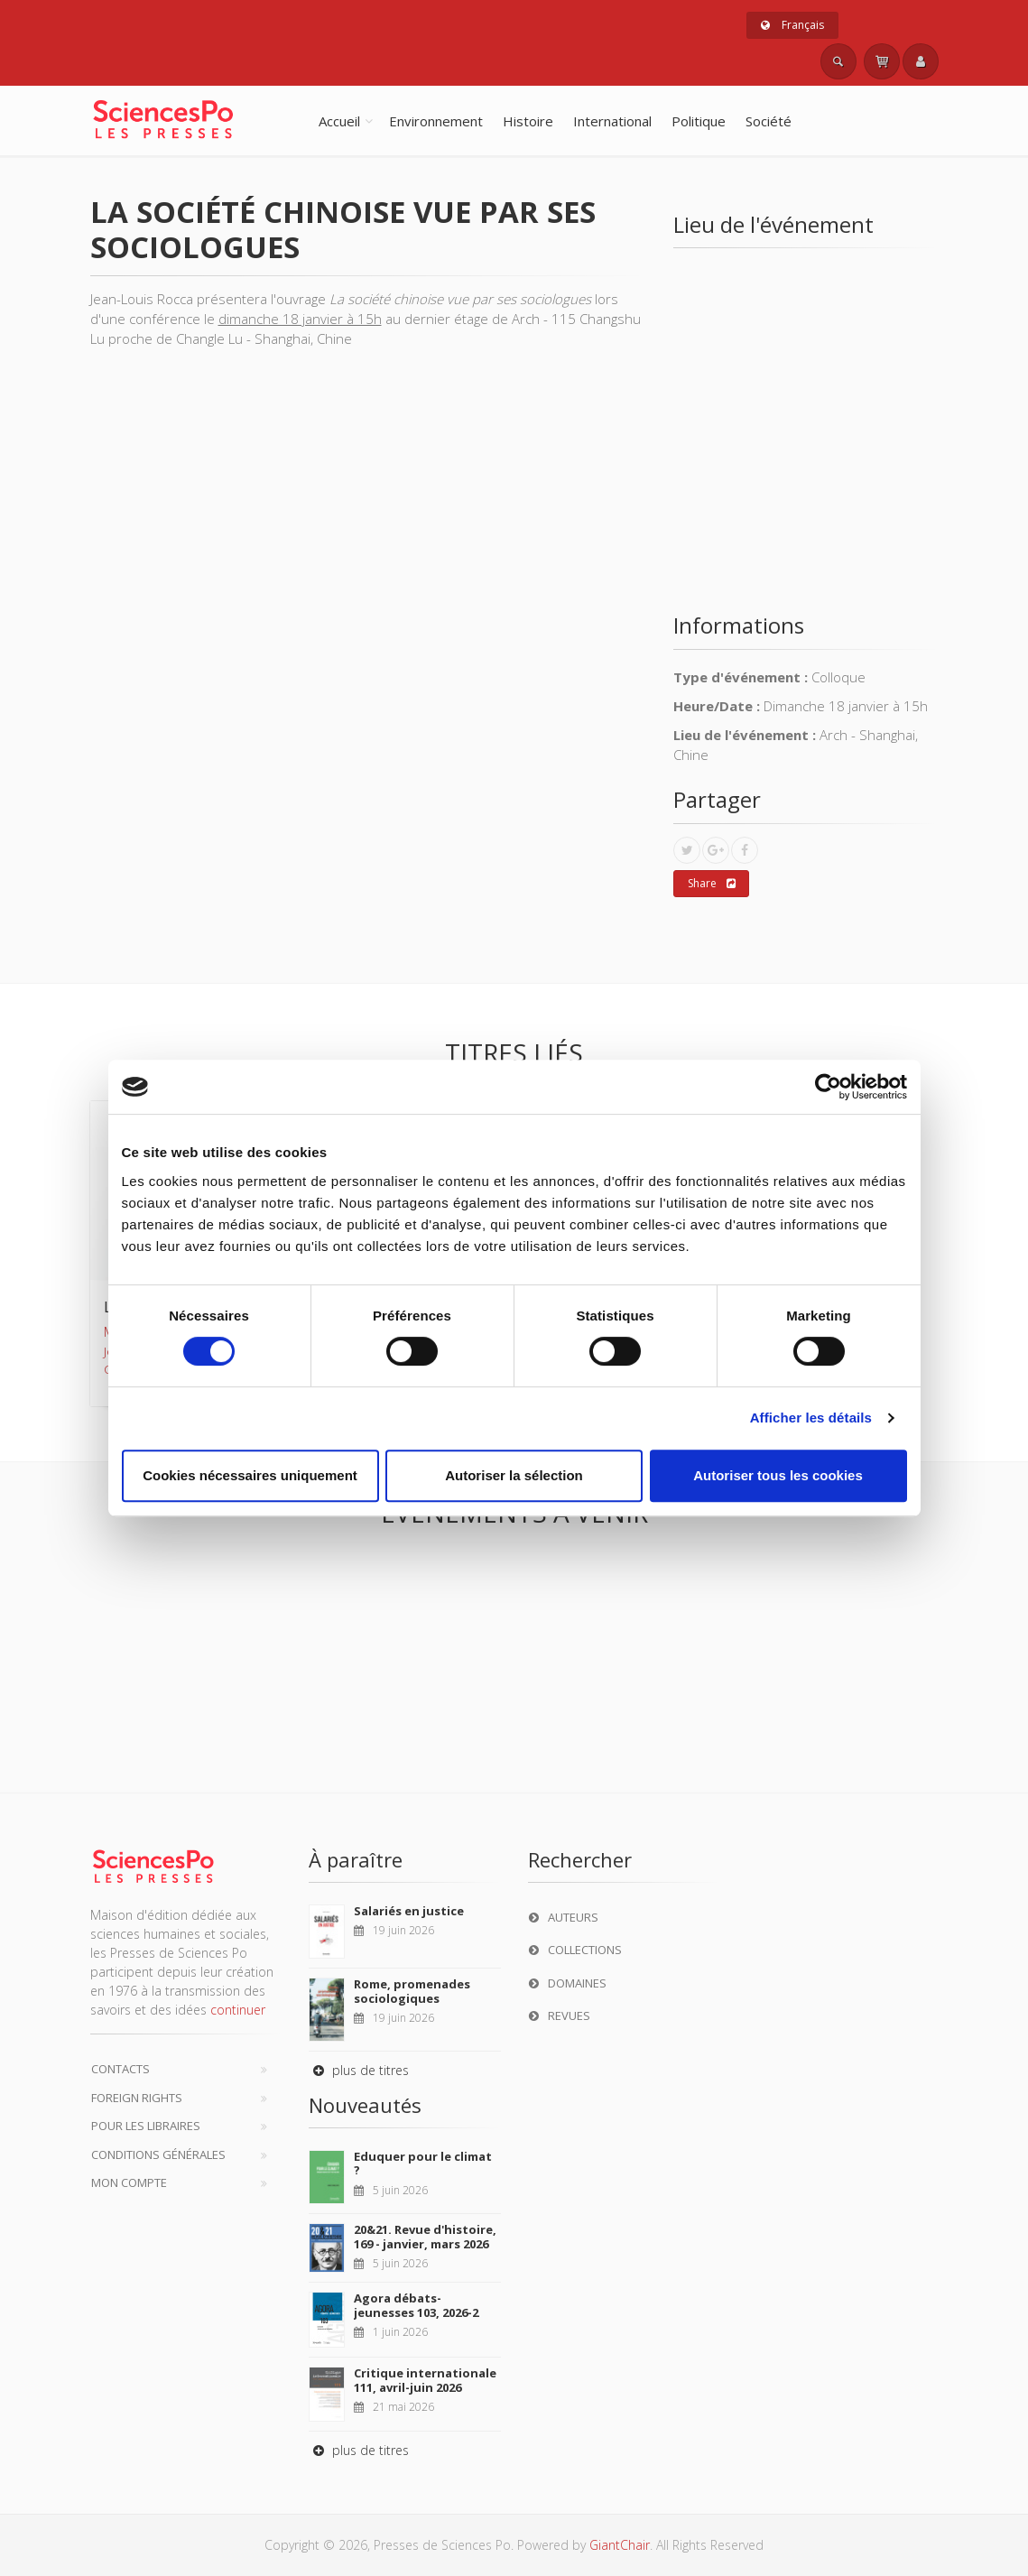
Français (792, 24)
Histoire (528, 121)
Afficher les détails (811, 1417)
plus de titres (359, 2070)
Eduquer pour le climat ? (423, 2163)
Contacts (120, 2069)
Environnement (436, 121)
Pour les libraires (145, 2125)
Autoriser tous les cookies (778, 1475)
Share (712, 883)
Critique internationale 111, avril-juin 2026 (425, 2380)
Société (769, 121)
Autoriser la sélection (514, 1475)
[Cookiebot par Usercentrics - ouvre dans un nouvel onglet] (828, 1086)
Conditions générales (158, 2154)
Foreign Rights (136, 2098)
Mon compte (129, 2182)
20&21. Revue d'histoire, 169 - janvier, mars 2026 (425, 2236)
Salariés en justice (409, 1911)
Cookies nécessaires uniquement (250, 1475)
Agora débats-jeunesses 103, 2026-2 (416, 2305)
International (612, 121)
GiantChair (619, 2544)
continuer (237, 2009)
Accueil (339, 121)
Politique (698, 121)
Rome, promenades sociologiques (412, 1991)
